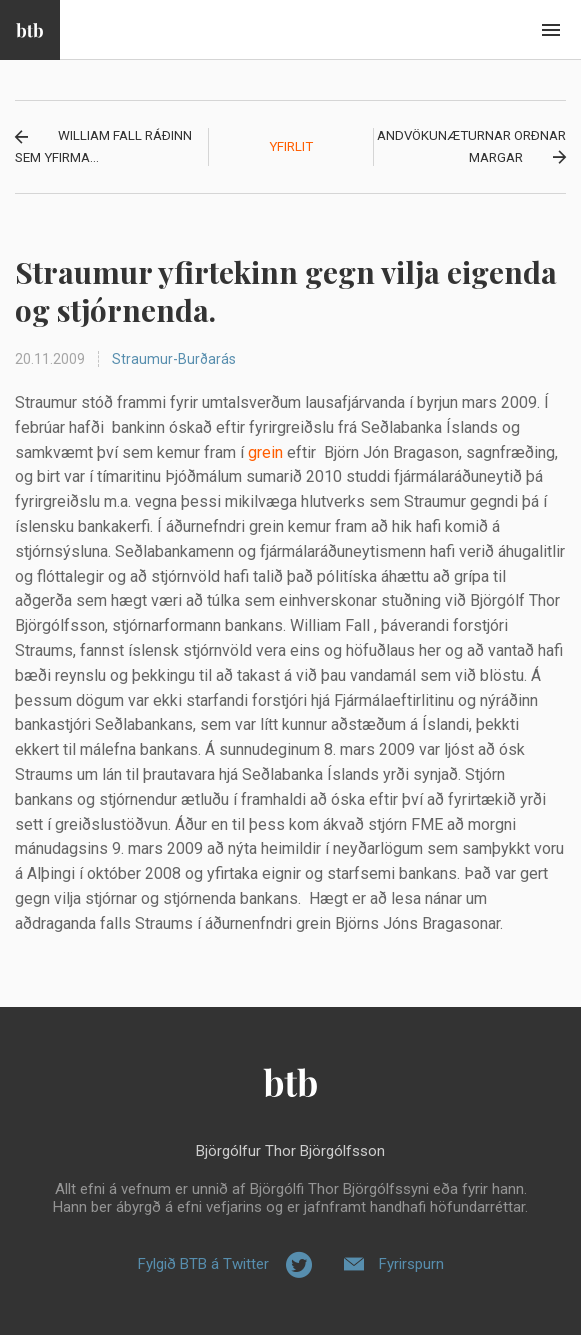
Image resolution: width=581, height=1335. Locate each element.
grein (265, 452)
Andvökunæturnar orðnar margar (471, 146)
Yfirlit (291, 146)
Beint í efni (551, 30)
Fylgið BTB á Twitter (203, 1264)
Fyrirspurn (411, 1264)
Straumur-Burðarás (174, 359)
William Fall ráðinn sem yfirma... (103, 146)
